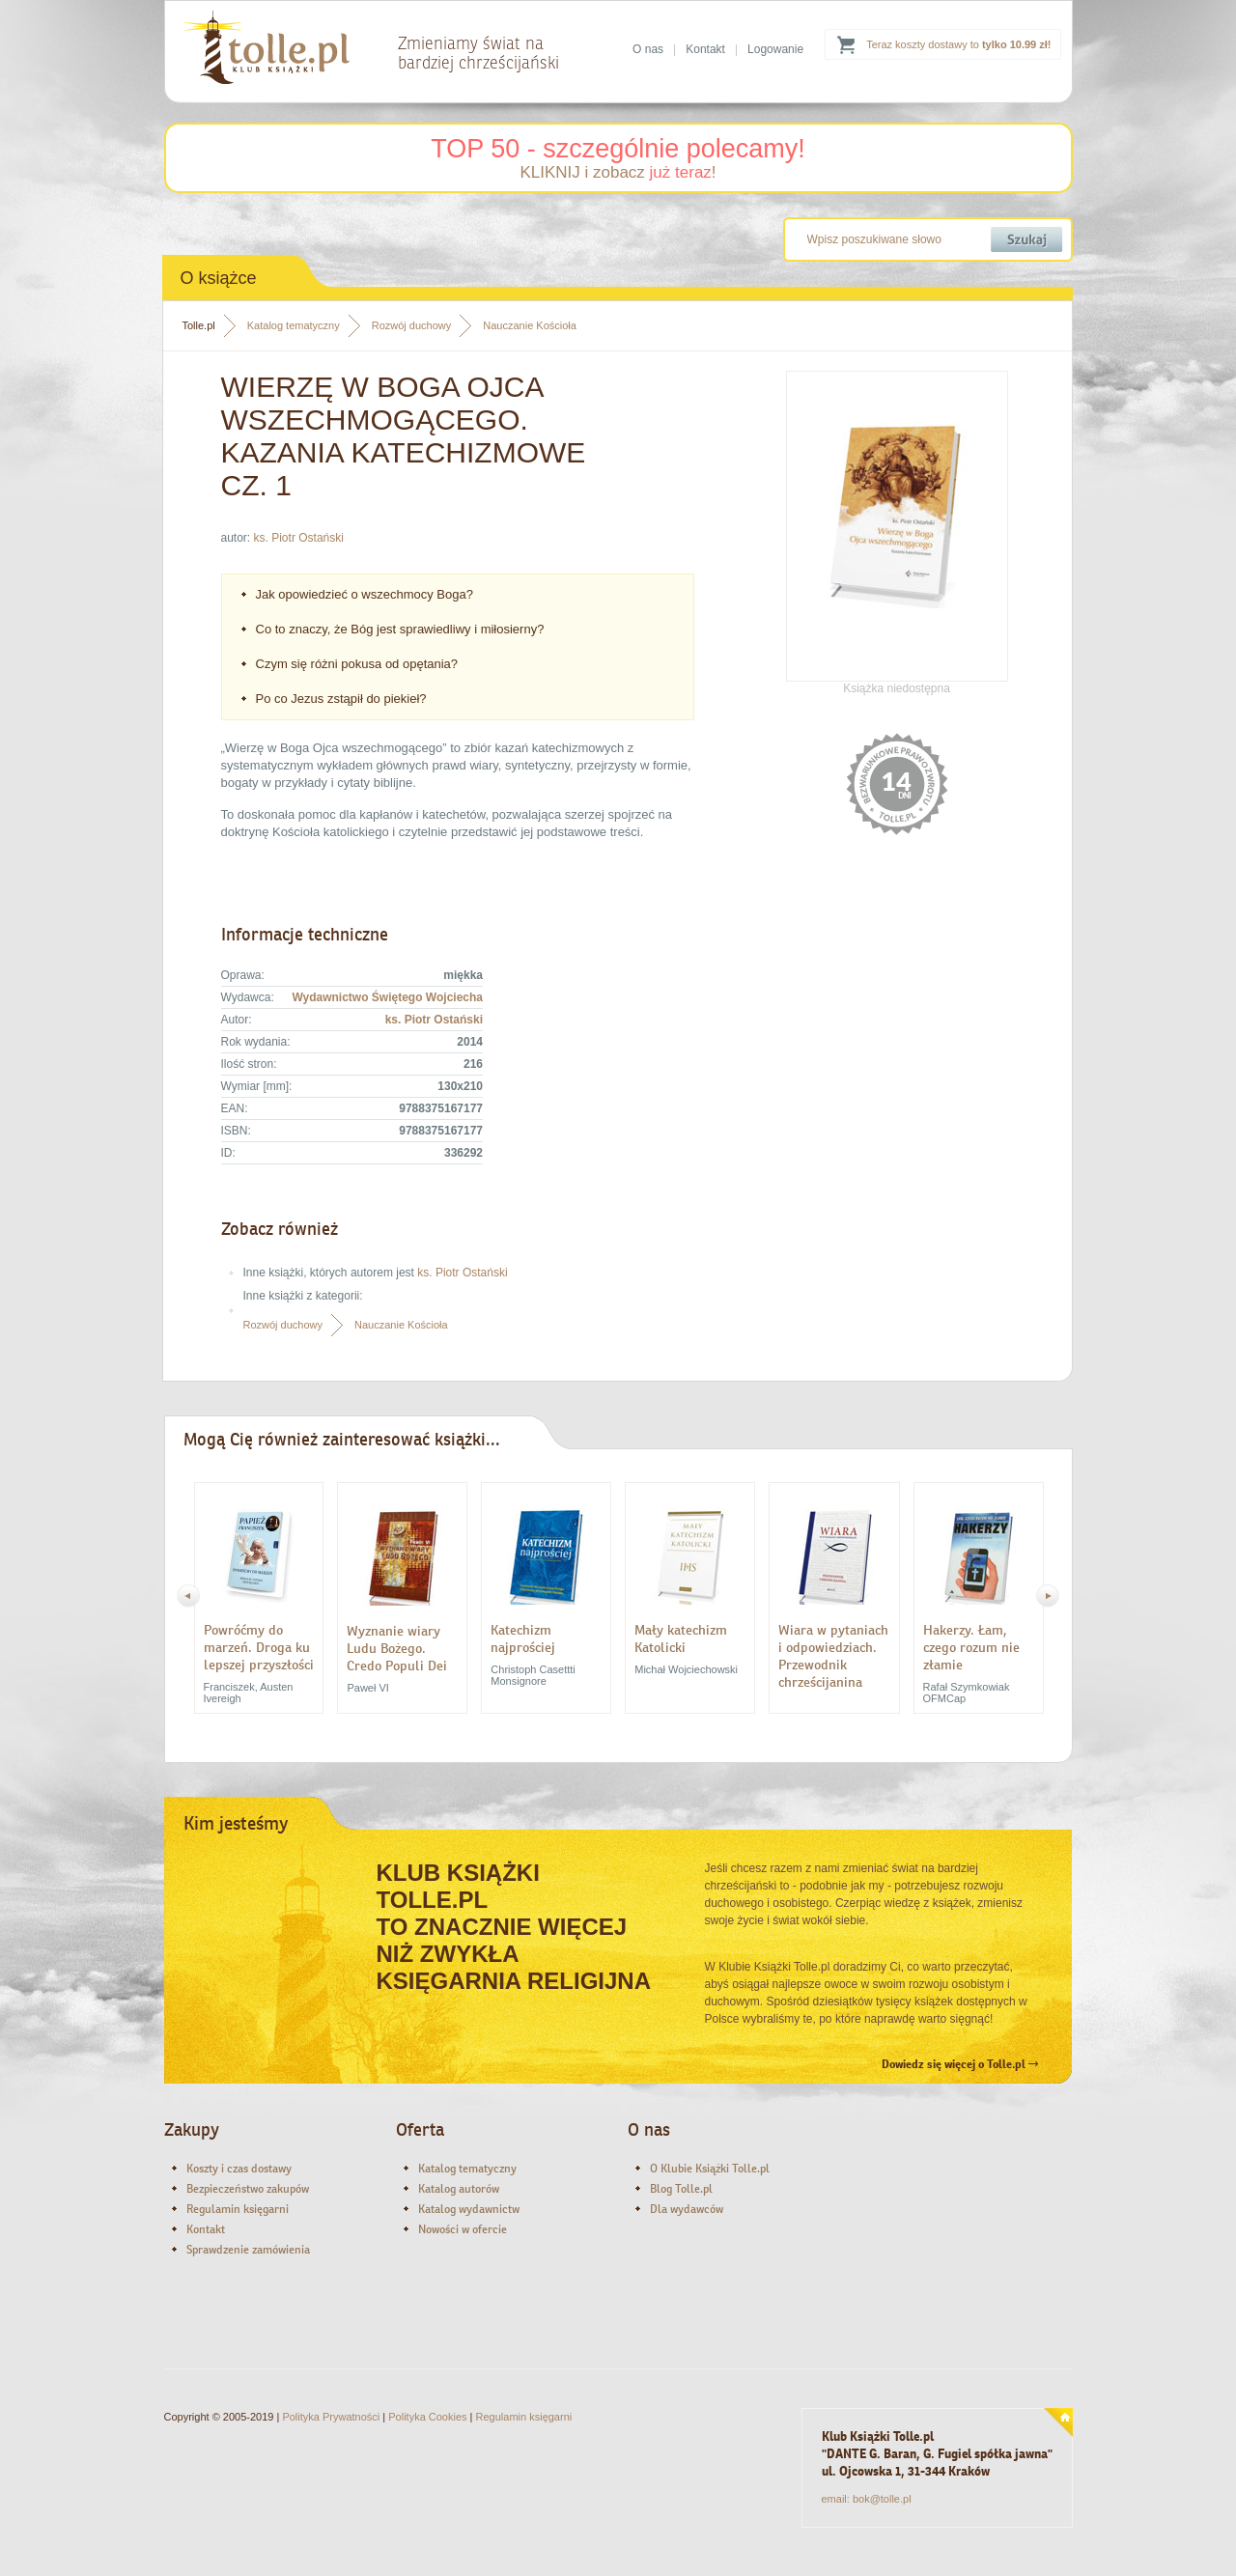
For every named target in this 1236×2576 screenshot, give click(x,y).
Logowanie (775, 49)
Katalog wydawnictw (469, 2209)
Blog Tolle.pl (681, 2189)
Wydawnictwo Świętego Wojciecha (387, 997)
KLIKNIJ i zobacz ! (618, 172)
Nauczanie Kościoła (529, 325)
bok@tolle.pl (882, 2499)
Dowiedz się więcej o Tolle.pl (960, 2064)
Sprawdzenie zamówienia (248, 2249)
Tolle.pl (199, 325)
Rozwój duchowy (412, 325)
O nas (647, 49)
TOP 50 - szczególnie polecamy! (618, 148)
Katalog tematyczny (293, 325)
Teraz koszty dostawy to (958, 44)
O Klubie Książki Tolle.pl (710, 2168)
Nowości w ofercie (462, 2229)
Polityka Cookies (427, 2416)
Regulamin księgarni (237, 2209)
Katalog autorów (458, 2189)
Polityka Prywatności (330, 2416)
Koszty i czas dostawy (239, 2168)
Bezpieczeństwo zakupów (247, 2189)
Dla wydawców (686, 2209)
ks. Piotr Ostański (299, 538)
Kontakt (705, 49)
